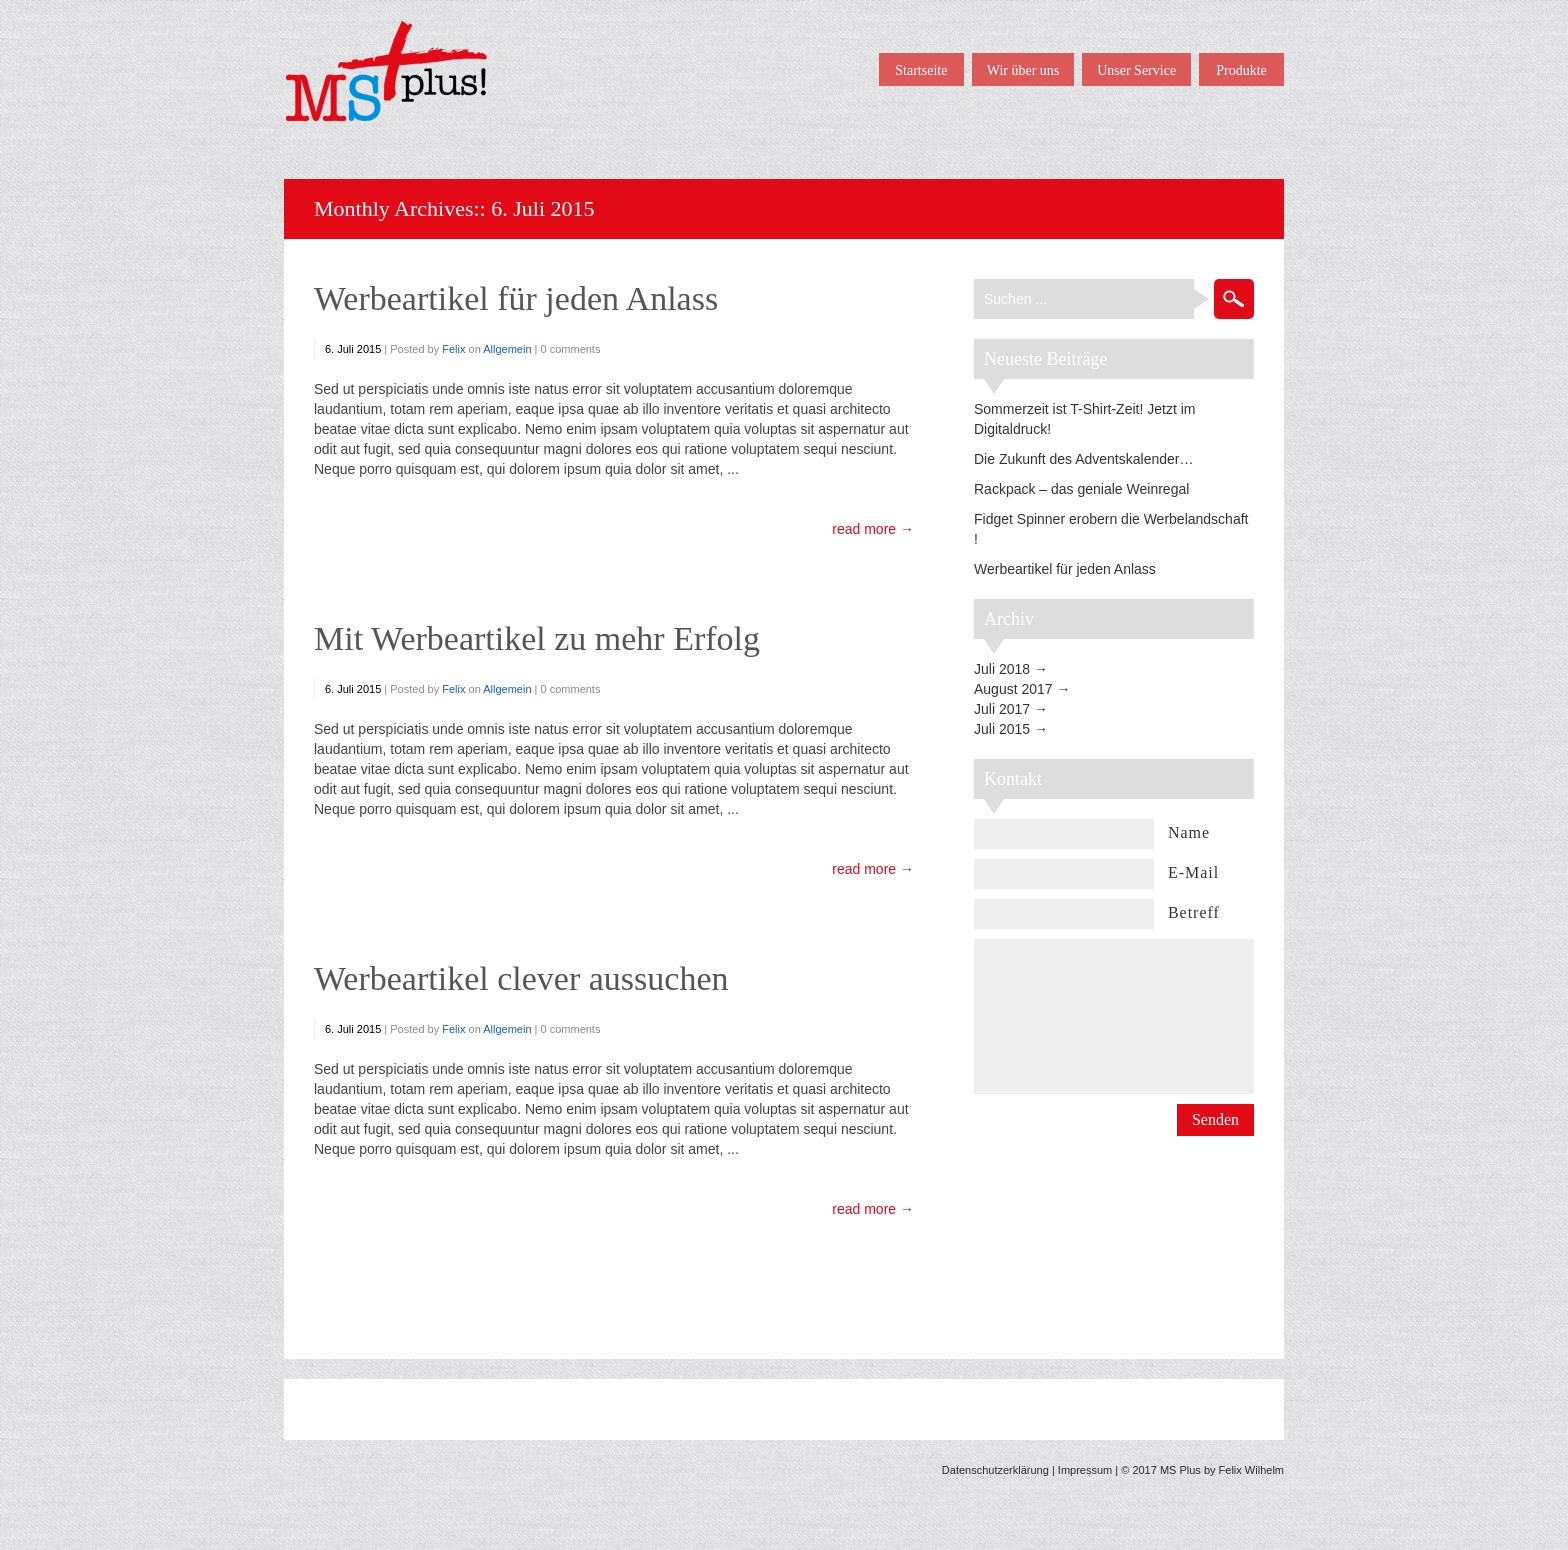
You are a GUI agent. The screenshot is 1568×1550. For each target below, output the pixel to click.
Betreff (1194, 912)
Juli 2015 (1002, 729)
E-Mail (1193, 872)
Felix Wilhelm (1251, 1470)
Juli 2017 (1002, 709)
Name (1189, 832)
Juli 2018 (1002, 669)
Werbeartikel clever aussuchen (521, 978)
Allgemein (507, 349)
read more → (873, 529)
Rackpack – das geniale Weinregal (1081, 489)
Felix (453, 349)
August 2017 (1013, 689)
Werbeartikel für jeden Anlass (516, 298)
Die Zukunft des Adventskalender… (1083, 459)
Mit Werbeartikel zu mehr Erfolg (537, 638)
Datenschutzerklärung (995, 1470)
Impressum (1085, 1470)
